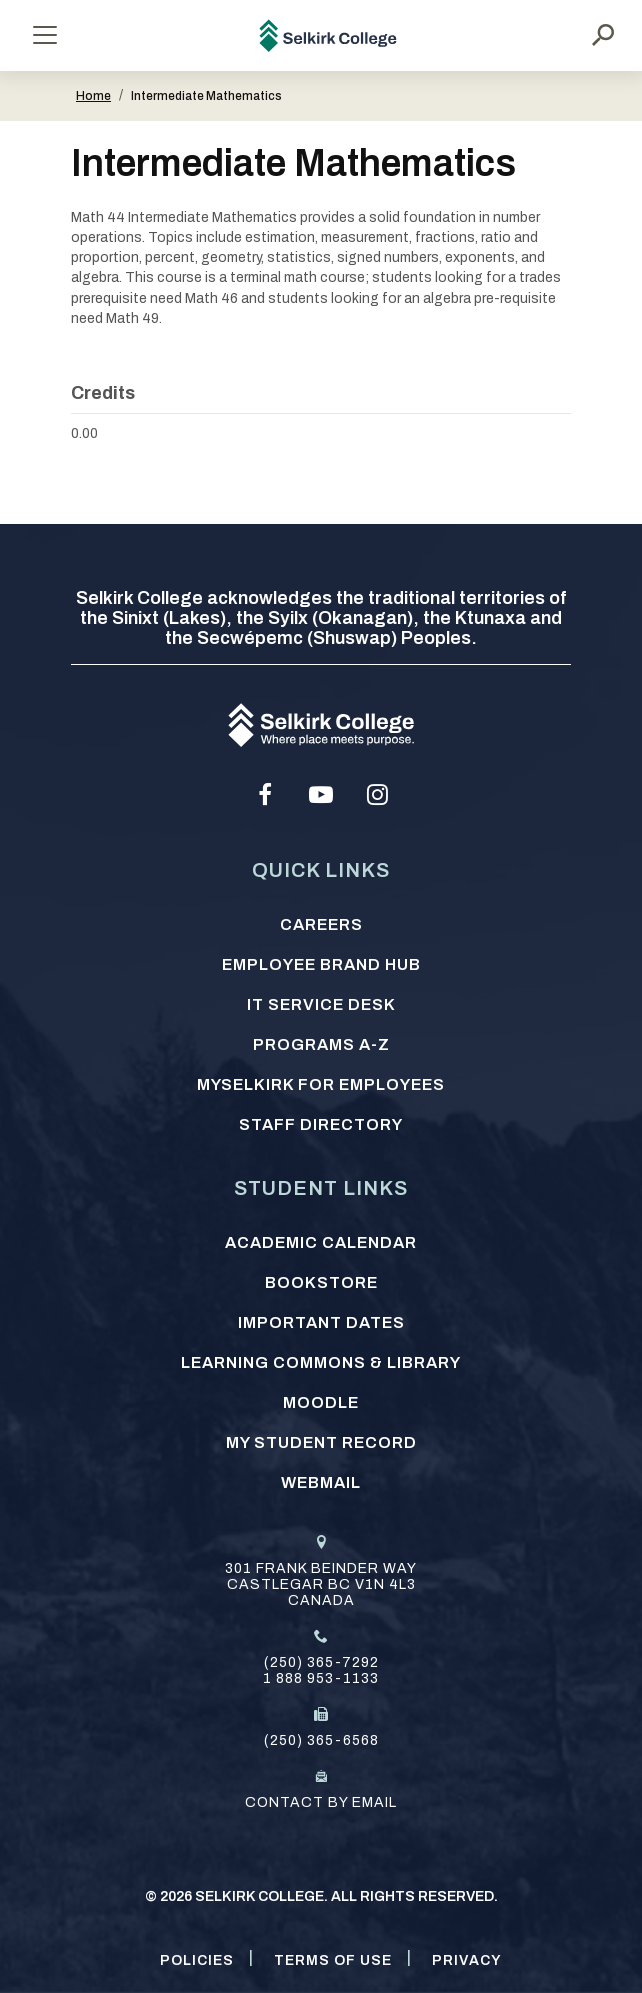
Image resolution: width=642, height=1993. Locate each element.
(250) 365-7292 (321, 1662)
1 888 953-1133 (321, 1678)
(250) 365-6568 (321, 1740)
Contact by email (321, 1802)
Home (93, 96)
